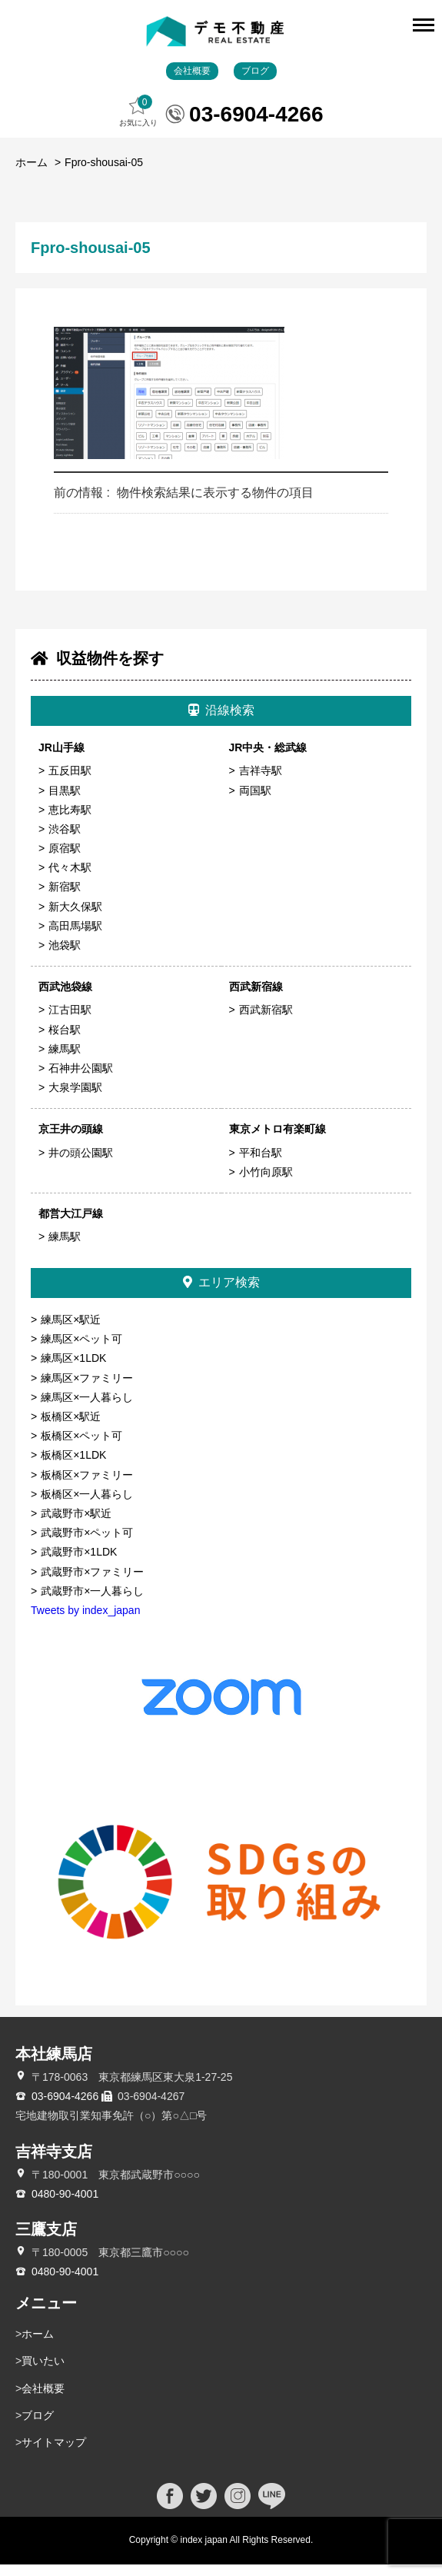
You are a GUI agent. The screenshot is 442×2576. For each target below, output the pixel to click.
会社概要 (192, 82)
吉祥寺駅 (260, 783)
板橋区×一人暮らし (87, 1505)
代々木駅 (69, 880)
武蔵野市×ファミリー (92, 1583)
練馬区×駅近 (71, 1332)
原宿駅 (64, 860)
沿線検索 (221, 722)
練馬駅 (64, 1060)
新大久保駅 (75, 918)
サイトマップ (54, 2454)
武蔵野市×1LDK (79, 1564)
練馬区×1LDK (73, 1370)
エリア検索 (221, 1294)
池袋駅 (64, 956)
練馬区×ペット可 (81, 1351)
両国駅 (255, 802)
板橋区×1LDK (73, 1467)
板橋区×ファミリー (87, 1486)
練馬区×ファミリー (87, 1389)
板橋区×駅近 (71, 1428)
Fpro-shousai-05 (104, 174)
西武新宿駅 (266, 1022)
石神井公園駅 (80, 1079)
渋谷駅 (64, 840)
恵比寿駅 (69, 821)
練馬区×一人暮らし (87, 1409)
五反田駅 (69, 783)
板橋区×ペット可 (81, 1448)
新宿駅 (64, 899)
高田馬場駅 (75, 937)
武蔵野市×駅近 (76, 1525)
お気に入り (138, 123)
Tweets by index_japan (85, 1622)
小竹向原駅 (266, 1183)
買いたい (43, 2373)
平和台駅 (260, 1164)
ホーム (31, 174)
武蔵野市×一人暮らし (92, 1602)
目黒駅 (64, 802)
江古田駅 (69, 1022)
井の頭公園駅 (80, 1164)
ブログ (255, 82)
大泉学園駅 (75, 1099)
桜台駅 (64, 1041)
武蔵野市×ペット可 (87, 1545)
